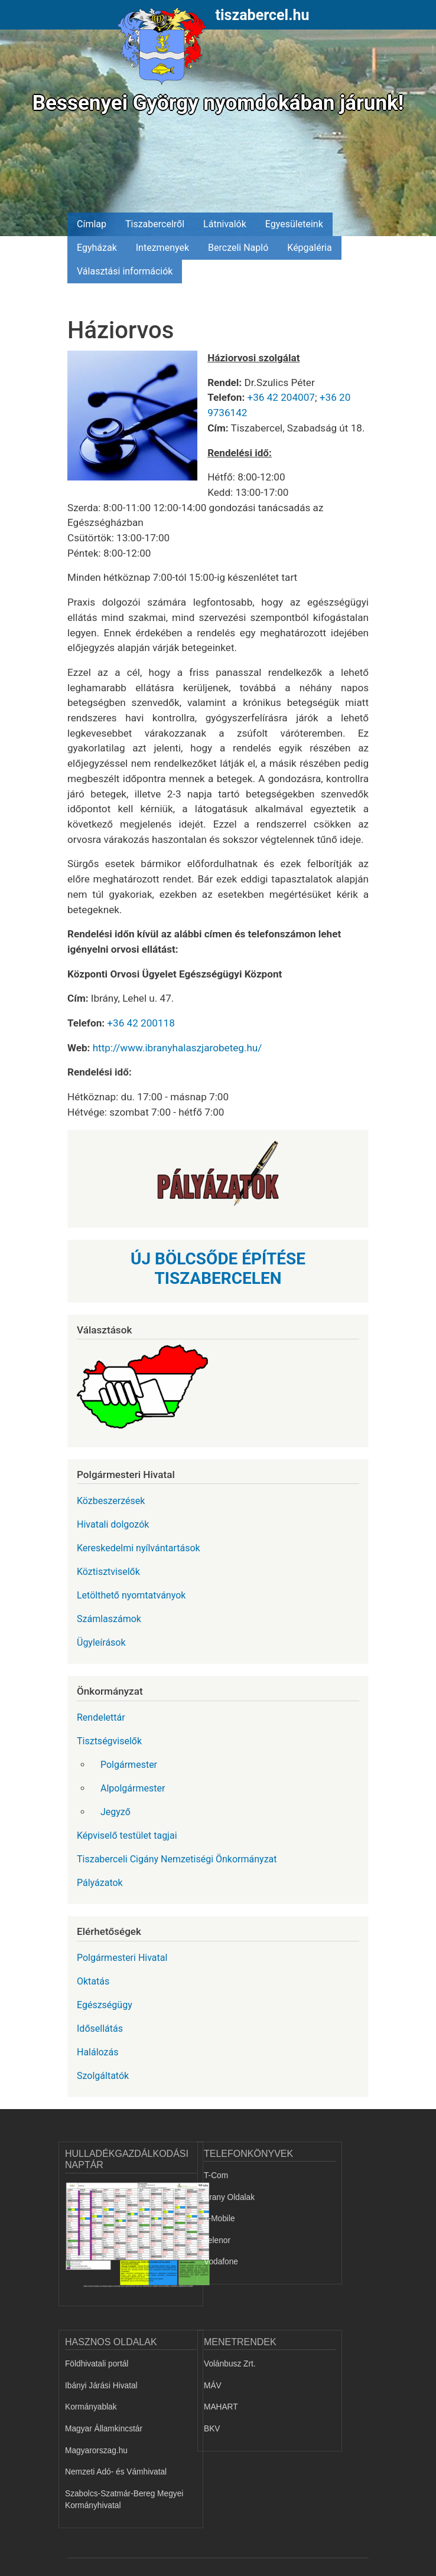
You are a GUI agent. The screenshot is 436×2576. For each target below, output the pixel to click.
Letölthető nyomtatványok (131, 1595)
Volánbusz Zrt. (230, 2363)
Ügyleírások (101, 1642)
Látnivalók (224, 224)
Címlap (91, 224)
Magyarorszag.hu (96, 2450)
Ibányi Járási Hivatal (101, 2385)
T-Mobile (219, 2218)
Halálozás (98, 2052)
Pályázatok (100, 1882)
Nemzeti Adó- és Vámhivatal (116, 2471)
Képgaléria (309, 247)
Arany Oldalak (229, 2197)
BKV (212, 2428)
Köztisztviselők (108, 1571)
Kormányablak (91, 2406)
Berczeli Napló (238, 247)
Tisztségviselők (109, 1741)
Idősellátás (100, 2028)
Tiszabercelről (154, 224)
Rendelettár (101, 1717)
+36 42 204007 (280, 397)
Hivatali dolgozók (113, 1524)
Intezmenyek (162, 247)
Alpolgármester (132, 1788)
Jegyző (115, 1811)
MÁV (213, 2385)
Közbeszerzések (111, 1500)
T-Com (216, 2175)
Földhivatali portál (96, 2363)
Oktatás (93, 1981)
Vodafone (221, 2261)
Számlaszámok (109, 1618)
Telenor (217, 2240)
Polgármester (128, 1764)
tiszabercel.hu (263, 15)
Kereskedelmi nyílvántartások (138, 1548)
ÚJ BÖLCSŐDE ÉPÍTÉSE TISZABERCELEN (218, 1269)
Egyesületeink (294, 224)
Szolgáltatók (103, 2075)
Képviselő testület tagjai (127, 1835)
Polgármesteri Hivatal (122, 1957)
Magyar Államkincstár (103, 2428)
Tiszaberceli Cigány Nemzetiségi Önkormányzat (177, 1859)
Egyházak (97, 247)
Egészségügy (104, 2005)
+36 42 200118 (140, 1023)
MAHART (221, 2406)
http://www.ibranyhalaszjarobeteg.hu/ (177, 1048)
